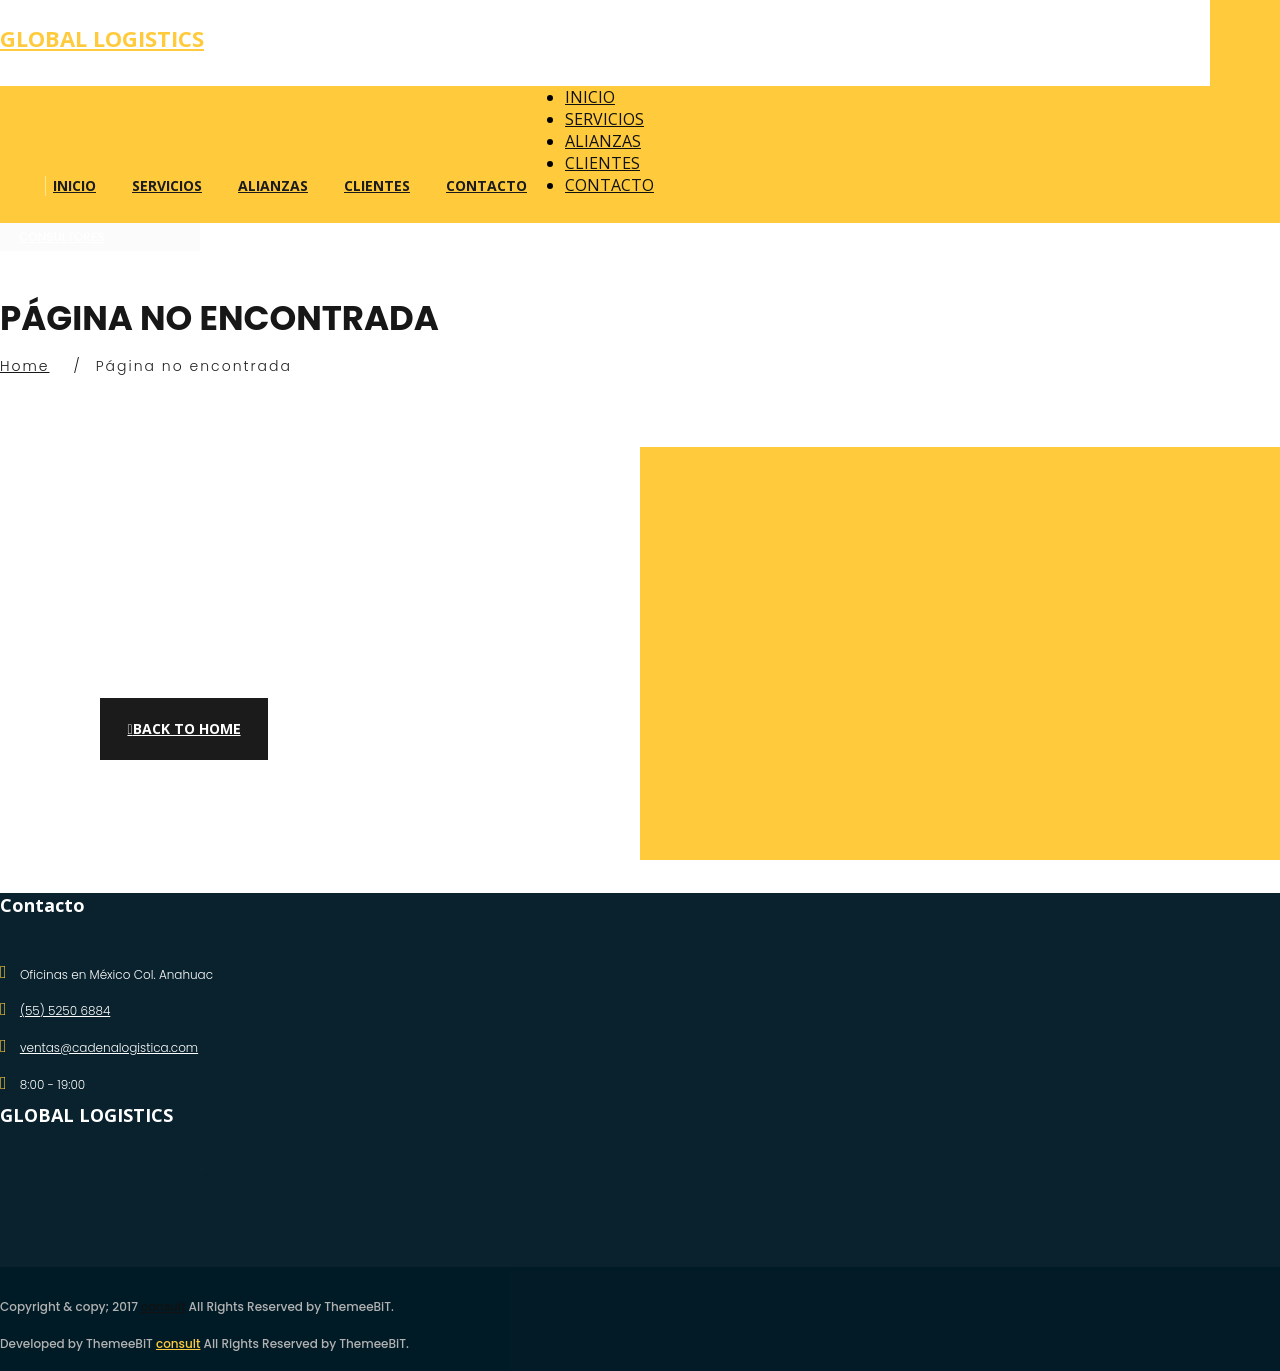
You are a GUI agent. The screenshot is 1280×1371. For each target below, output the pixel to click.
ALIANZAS (273, 185)
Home (25, 366)
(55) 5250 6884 (65, 1010)
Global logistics (102, 38)
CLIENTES (377, 185)
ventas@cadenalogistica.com (109, 1047)
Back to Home (183, 728)
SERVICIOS (167, 185)
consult (163, 1306)
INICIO (74, 185)
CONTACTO (486, 185)
